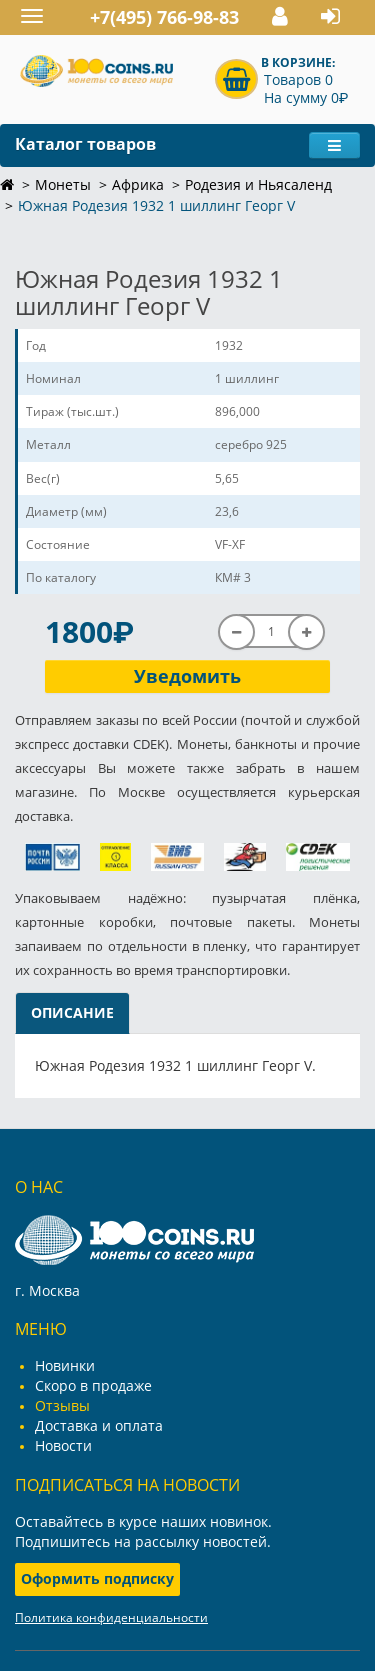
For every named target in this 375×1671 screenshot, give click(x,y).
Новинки (65, 1365)
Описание (72, 1012)
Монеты (63, 184)
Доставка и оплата (99, 1425)
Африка (138, 184)
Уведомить (187, 676)
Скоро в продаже (93, 1385)
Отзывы (62, 1405)
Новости (63, 1445)
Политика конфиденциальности (111, 1617)
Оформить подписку (97, 1578)
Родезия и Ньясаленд (258, 184)
